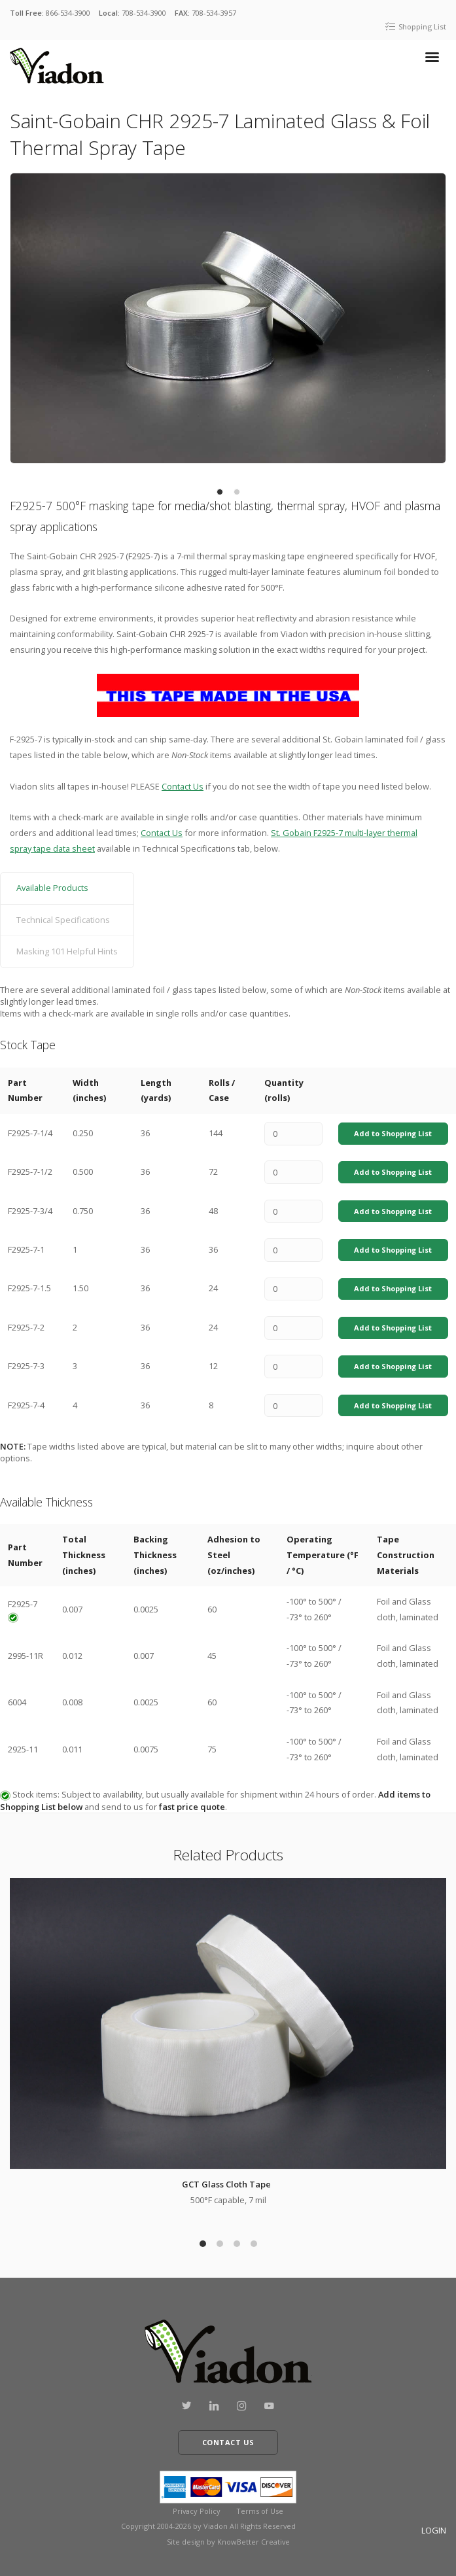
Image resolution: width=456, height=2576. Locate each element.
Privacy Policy (196, 2511)
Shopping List (415, 26)
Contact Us (182, 786)
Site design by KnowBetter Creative (228, 2542)
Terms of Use (259, 2511)
